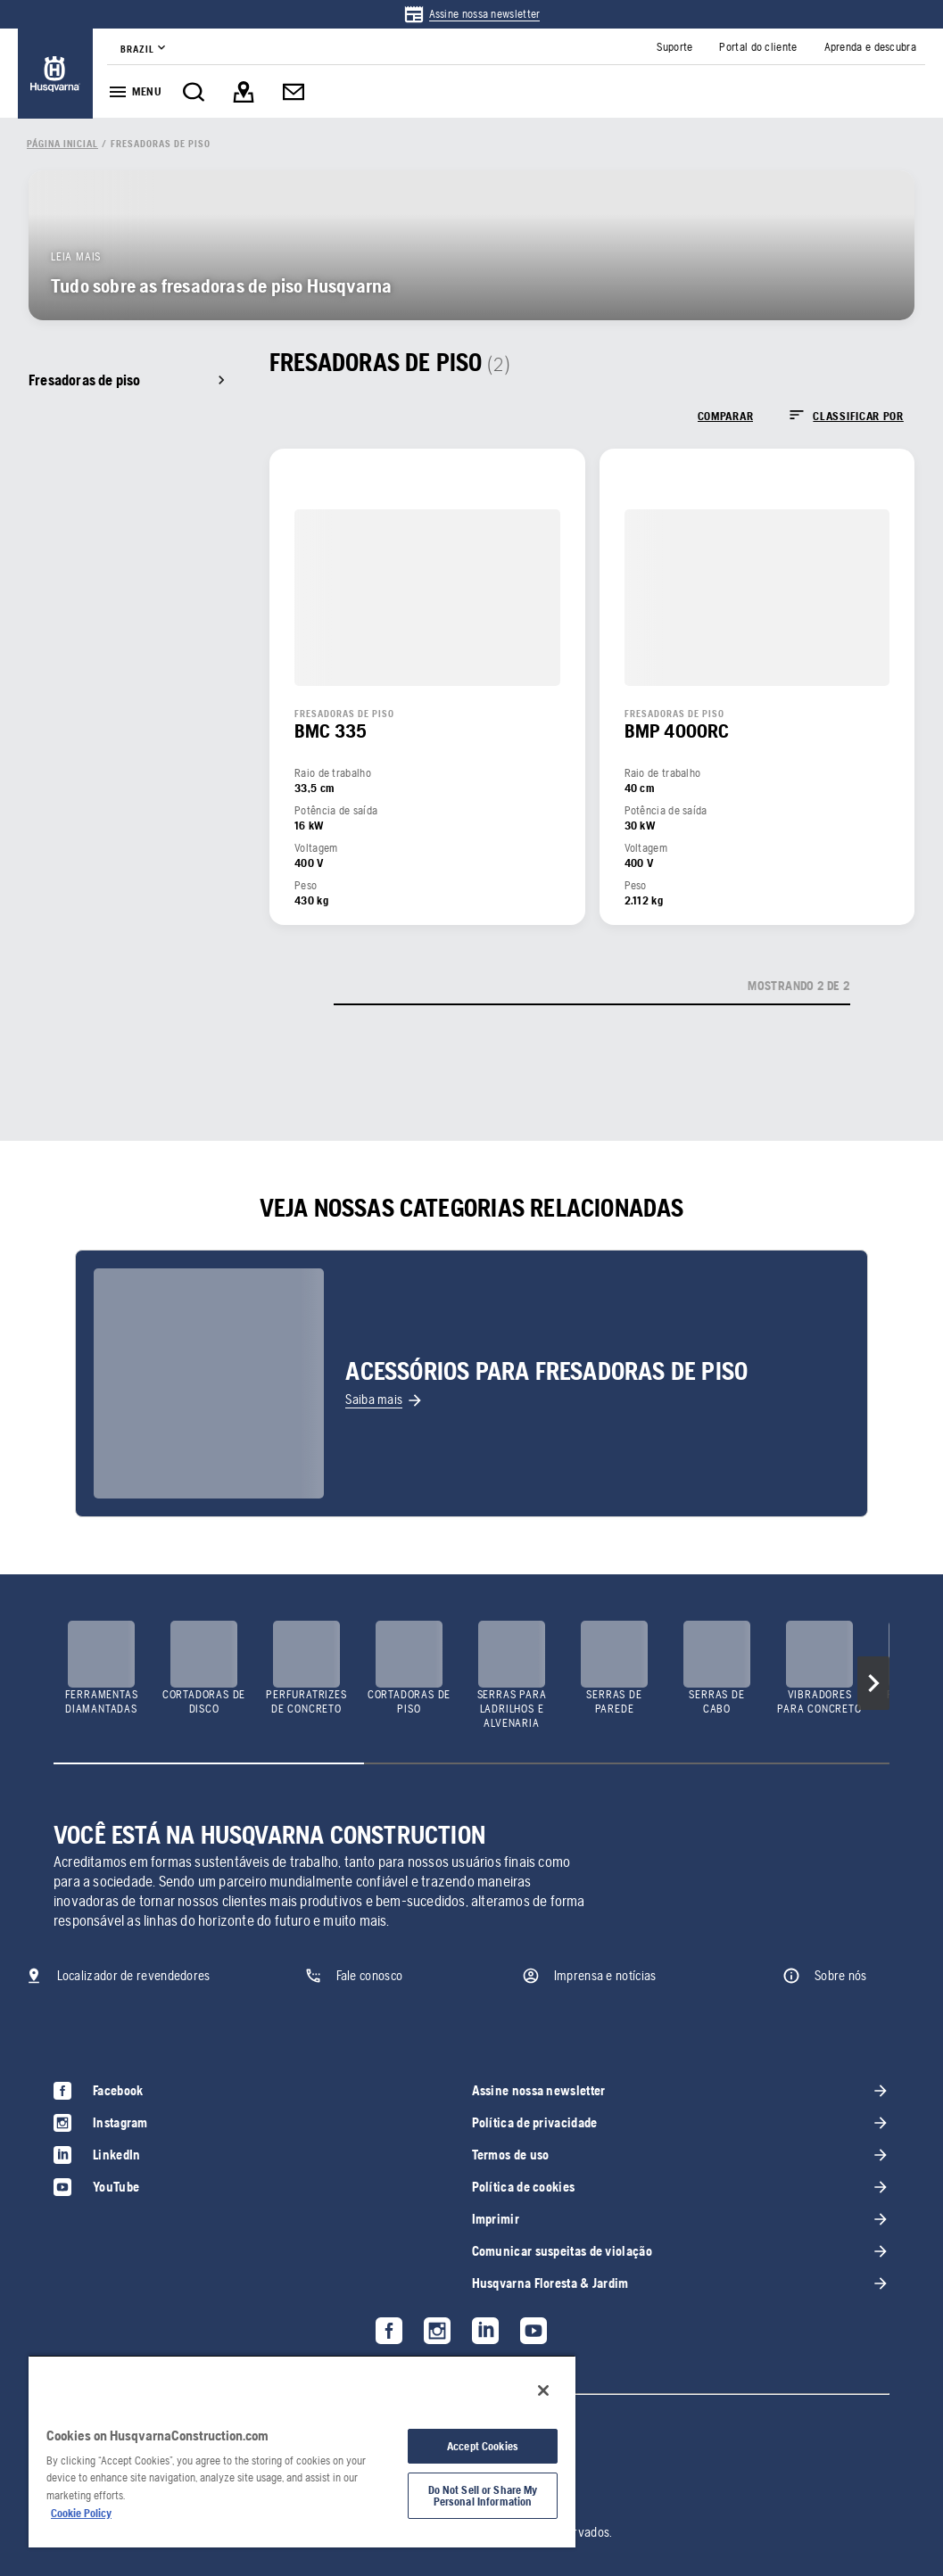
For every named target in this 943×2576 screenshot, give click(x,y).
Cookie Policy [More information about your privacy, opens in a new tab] (81, 2513)
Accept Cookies (482, 2446)
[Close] (543, 2390)
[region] (302, 2451)
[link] (472, 14)
